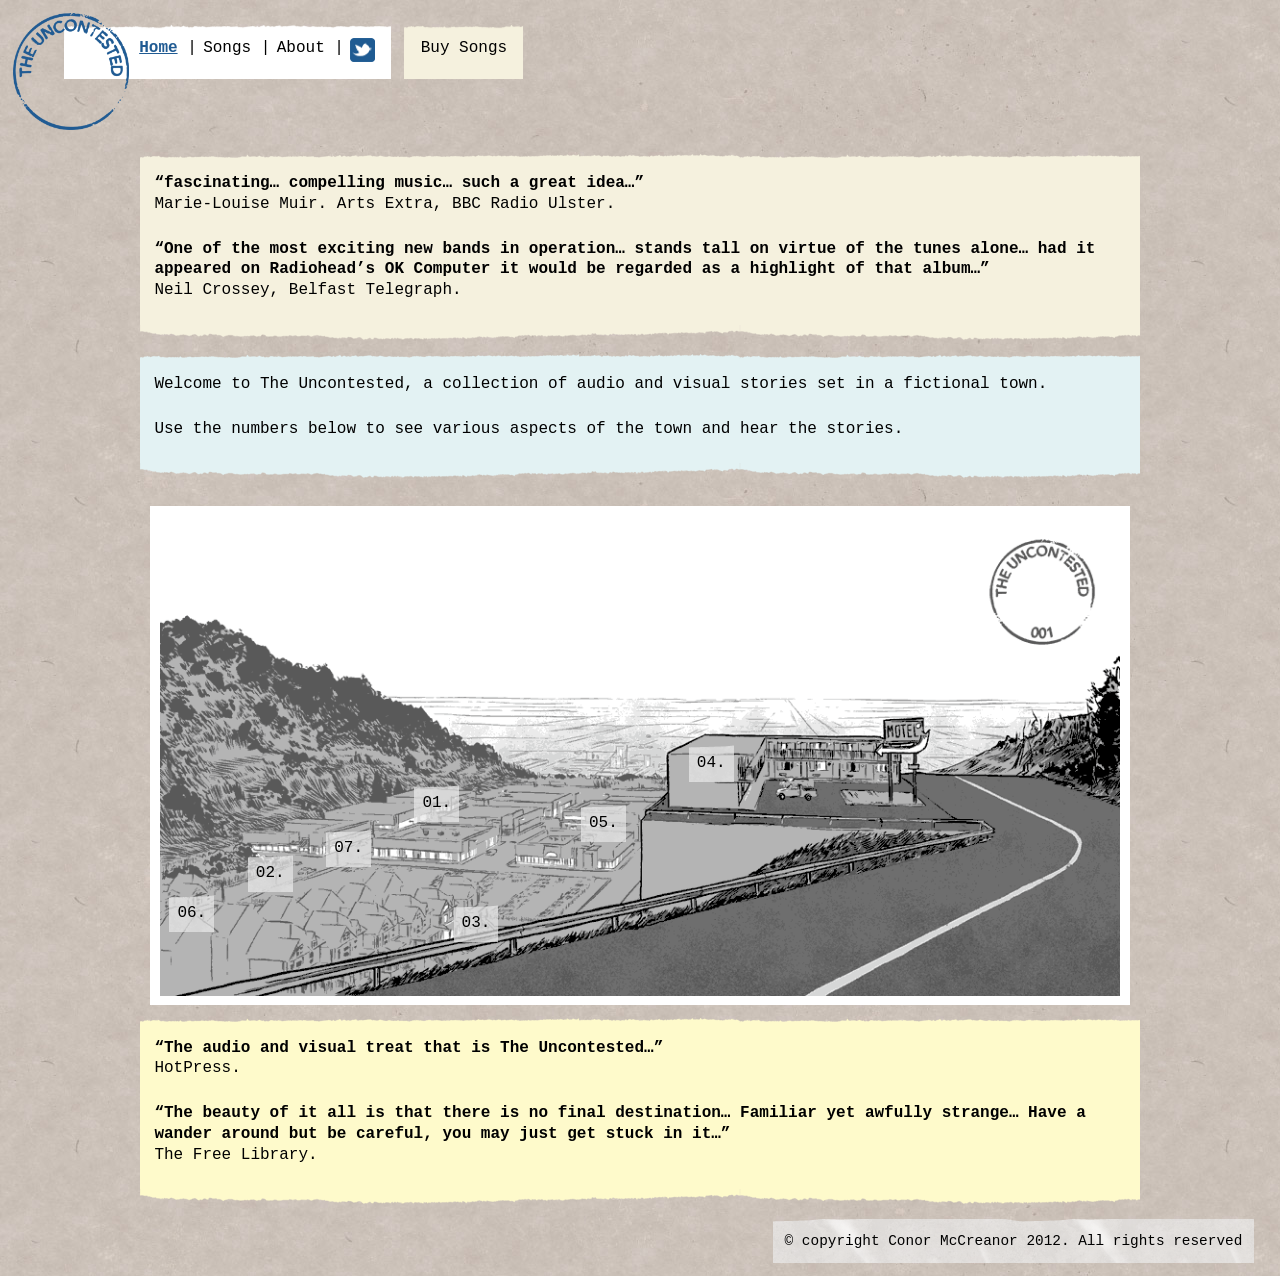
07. (348, 848)
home (158, 48)
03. (476, 923)
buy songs (464, 48)
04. (711, 763)
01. (436, 803)
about (301, 48)
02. (270, 873)
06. (191, 913)
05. (603, 823)
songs (227, 48)
